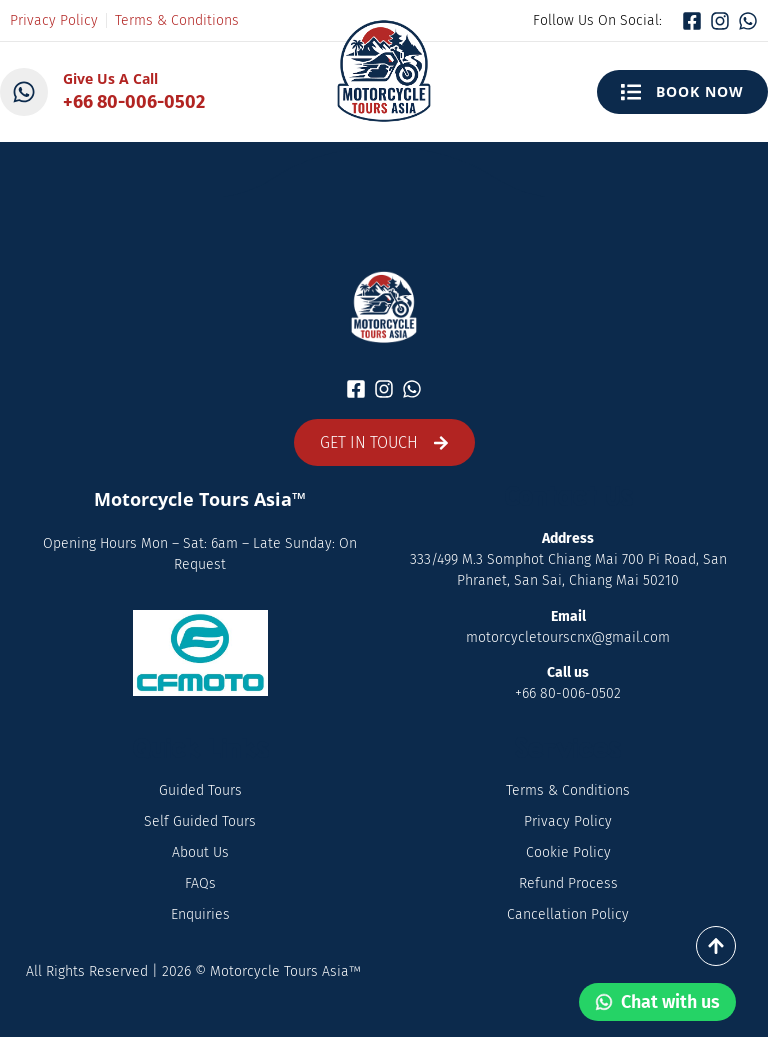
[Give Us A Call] (24, 92)
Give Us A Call (110, 78)
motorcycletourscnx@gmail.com (568, 637)
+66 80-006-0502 (134, 102)
